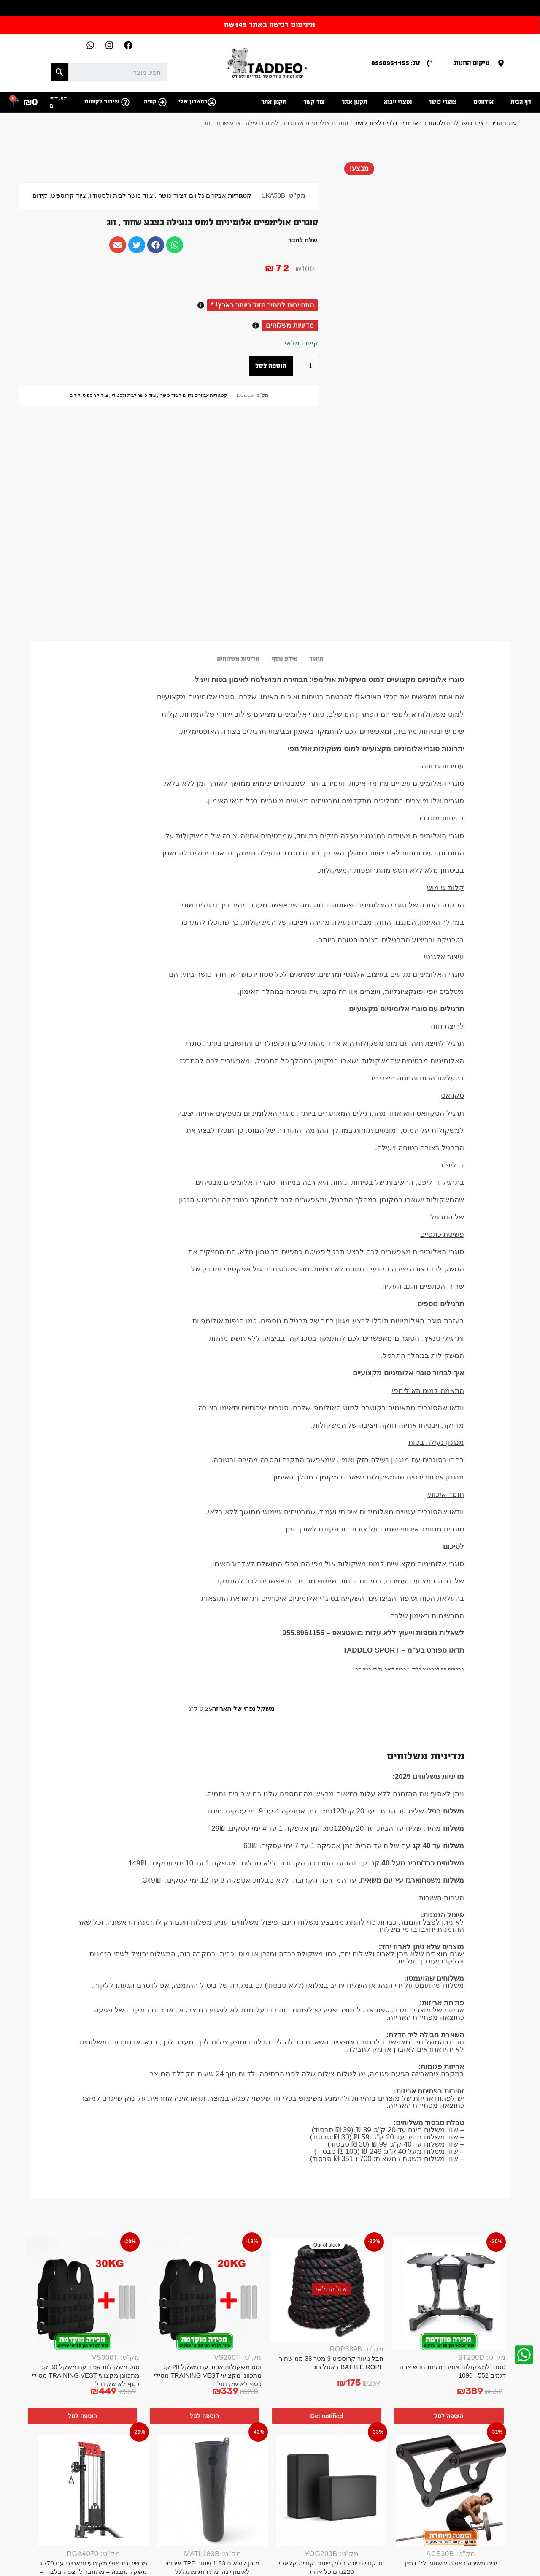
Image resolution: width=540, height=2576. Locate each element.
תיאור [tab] (316, 658)
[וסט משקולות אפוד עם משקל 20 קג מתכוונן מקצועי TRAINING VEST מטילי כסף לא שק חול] (205, 2294)
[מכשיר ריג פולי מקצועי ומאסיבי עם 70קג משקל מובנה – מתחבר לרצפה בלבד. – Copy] (93, 2490)
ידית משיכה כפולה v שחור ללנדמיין (451, 2563)
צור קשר (314, 102)
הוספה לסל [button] (448, 2416)
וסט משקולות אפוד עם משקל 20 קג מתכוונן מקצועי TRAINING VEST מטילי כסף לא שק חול (208, 2375)
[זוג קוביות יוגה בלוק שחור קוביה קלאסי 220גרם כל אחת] (331, 2490)
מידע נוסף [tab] (284, 658)
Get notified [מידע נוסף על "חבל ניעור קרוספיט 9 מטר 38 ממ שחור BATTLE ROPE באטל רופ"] (326, 2416)
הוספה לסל (270, 366)
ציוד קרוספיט (68, 195)
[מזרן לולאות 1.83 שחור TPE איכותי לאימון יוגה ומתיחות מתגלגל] (212, 2490)
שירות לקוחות (101, 101)
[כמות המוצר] (307, 366)
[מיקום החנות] (501, 63)
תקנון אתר (354, 102)
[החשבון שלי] (212, 102)
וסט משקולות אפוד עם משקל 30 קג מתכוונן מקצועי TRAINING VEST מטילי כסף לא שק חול (86, 2375)
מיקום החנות (472, 63)
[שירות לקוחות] (125, 102)
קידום (40, 195)
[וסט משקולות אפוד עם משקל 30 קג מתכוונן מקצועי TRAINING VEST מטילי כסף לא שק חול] (83, 2294)
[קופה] (162, 102)
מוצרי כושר (442, 102)
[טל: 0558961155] (429, 63)
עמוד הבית (503, 122)
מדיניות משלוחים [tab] (238, 658)
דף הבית (521, 102)
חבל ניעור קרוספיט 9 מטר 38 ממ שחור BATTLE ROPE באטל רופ (331, 2362)
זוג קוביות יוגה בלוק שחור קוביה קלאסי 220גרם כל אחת (331, 2567)
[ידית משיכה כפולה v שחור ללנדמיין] (451, 2490)
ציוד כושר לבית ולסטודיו (454, 122)
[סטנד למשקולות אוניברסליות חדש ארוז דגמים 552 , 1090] (449, 2294)
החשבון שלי (193, 101)
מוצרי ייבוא (398, 102)
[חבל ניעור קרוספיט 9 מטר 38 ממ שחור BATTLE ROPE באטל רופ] (327, 2289)
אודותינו (483, 102)
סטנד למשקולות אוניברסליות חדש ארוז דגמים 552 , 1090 (453, 2371)
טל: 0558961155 (395, 63)
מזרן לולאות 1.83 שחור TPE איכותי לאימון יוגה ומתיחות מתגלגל (212, 2567)
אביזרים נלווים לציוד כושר (386, 122)
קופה (150, 101)
